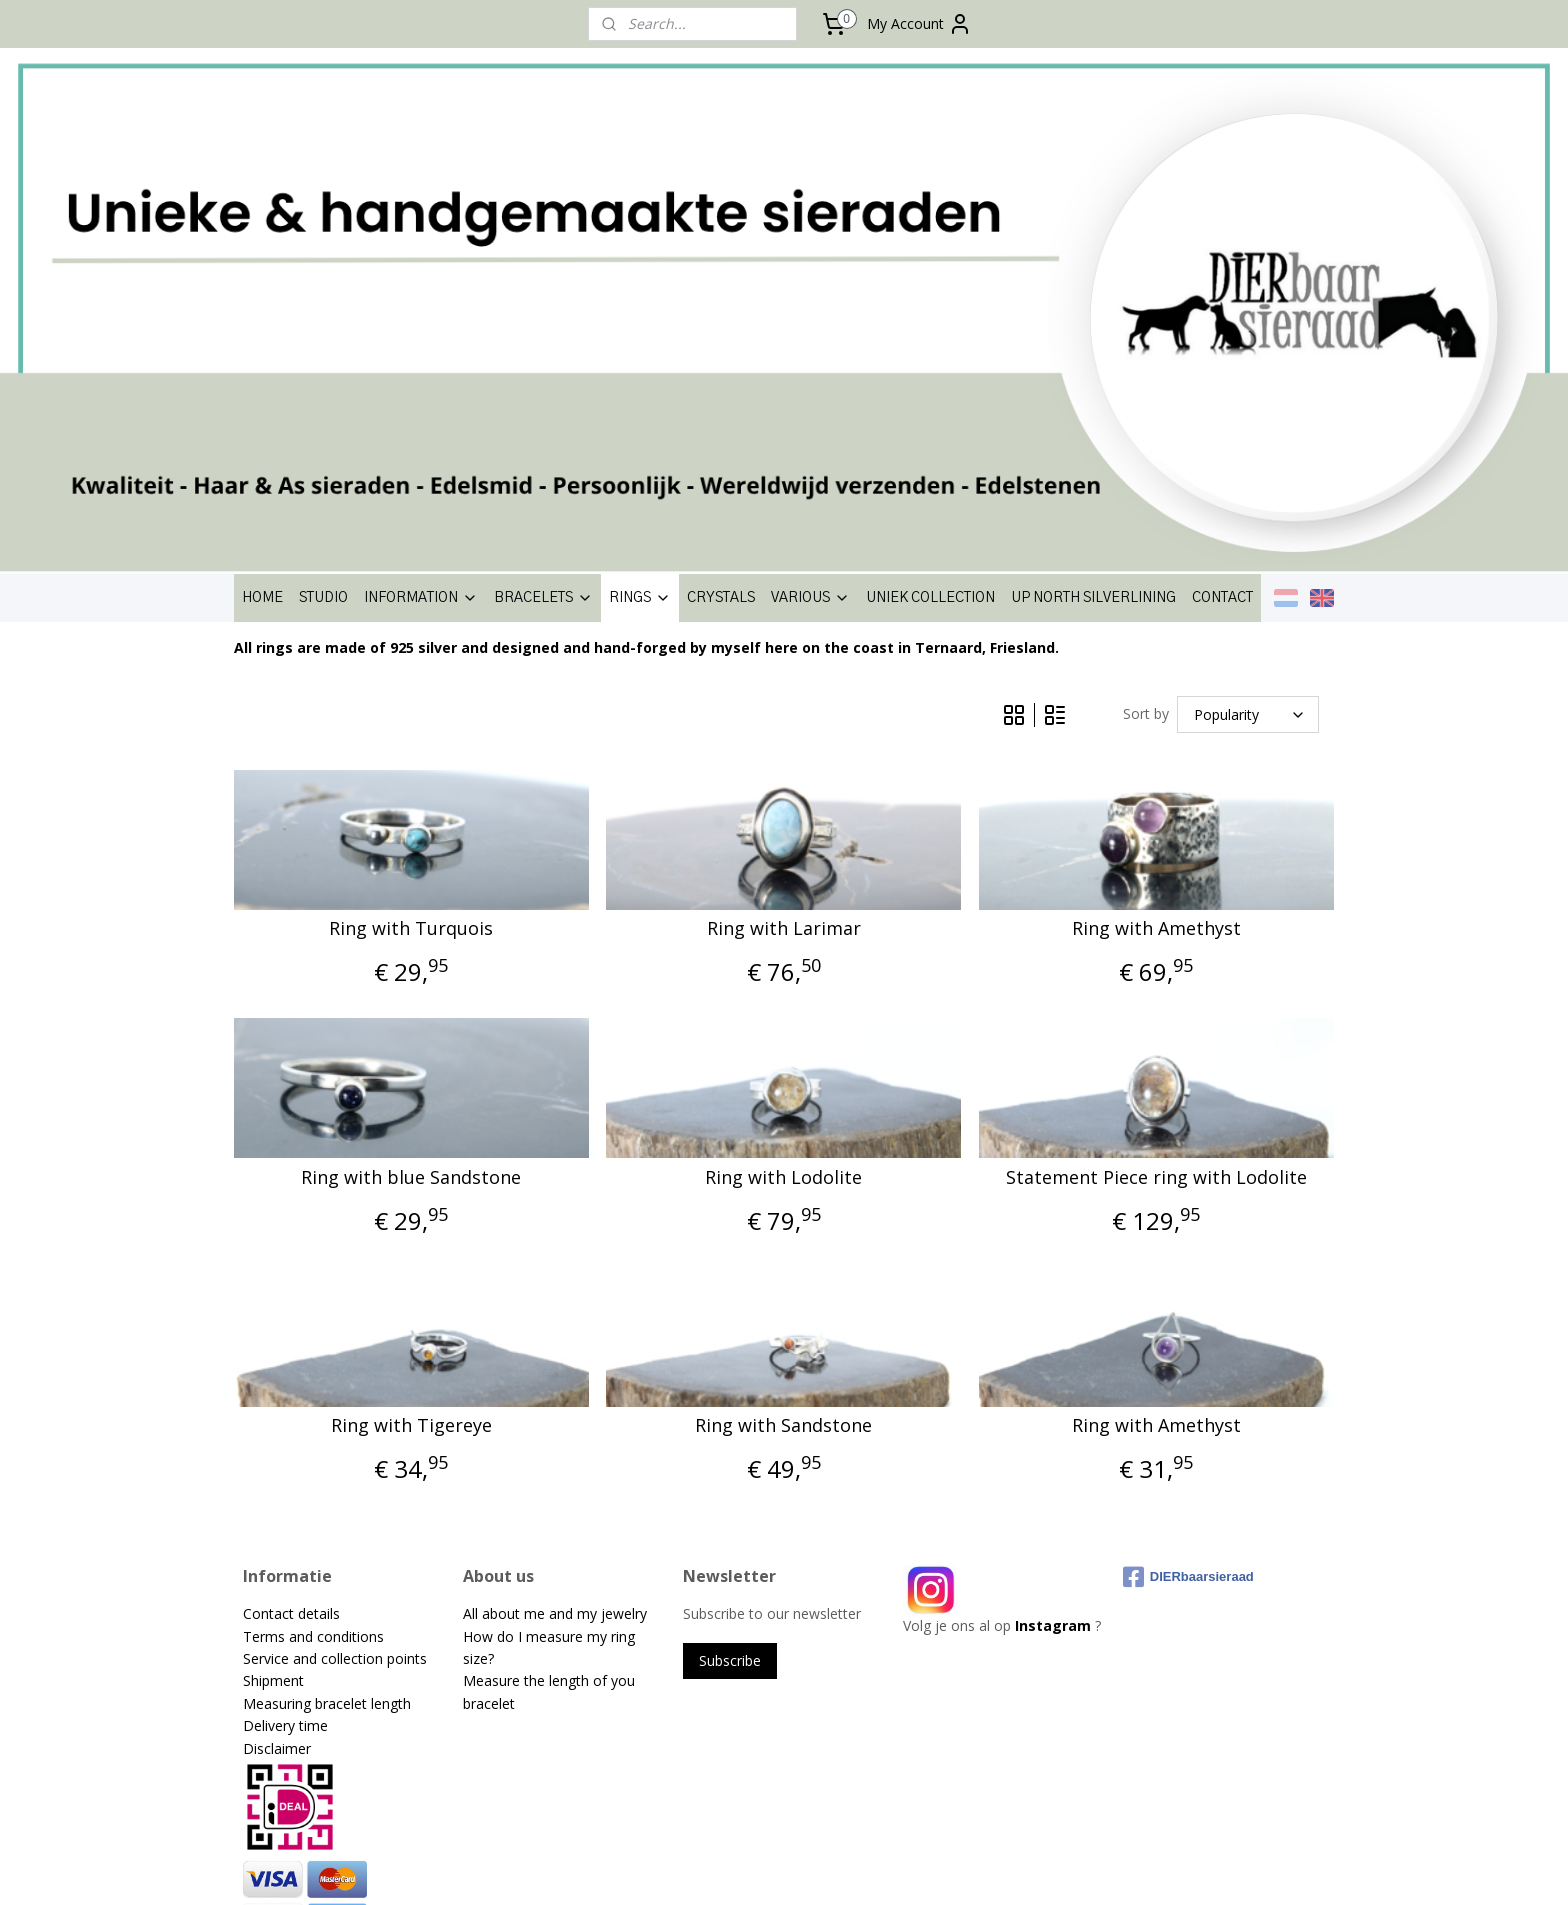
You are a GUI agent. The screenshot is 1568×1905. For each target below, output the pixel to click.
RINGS (640, 357)
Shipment (273, 1440)
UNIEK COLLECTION (930, 357)
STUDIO (323, 357)
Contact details (291, 1372)
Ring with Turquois (411, 688)
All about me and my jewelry (557, 1372)
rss (755, 1868)
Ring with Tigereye (411, 1185)
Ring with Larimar (784, 688)
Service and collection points (335, 1417)
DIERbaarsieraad (1188, 1336)
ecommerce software (834, 1868)
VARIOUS (810, 357)
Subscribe (730, 1419)
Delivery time (285, 1484)
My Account (919, 24)
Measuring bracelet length (327, 1462)
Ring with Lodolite (783, 937)
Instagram (1053, 1384)
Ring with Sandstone (783, 1185)
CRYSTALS (721, 357)
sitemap (713, 1868)
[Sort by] (1248, 473)
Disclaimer (277, 1507)
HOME (262, 357)
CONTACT (1222, 357)
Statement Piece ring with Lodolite (1156, 937)
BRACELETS (543, 357)
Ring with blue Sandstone (411, 937)
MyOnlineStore (1011, 1868)
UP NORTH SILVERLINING (1093, 357)
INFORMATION (421, 357)
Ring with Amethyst (1156, 688)
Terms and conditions (313, 1395)
